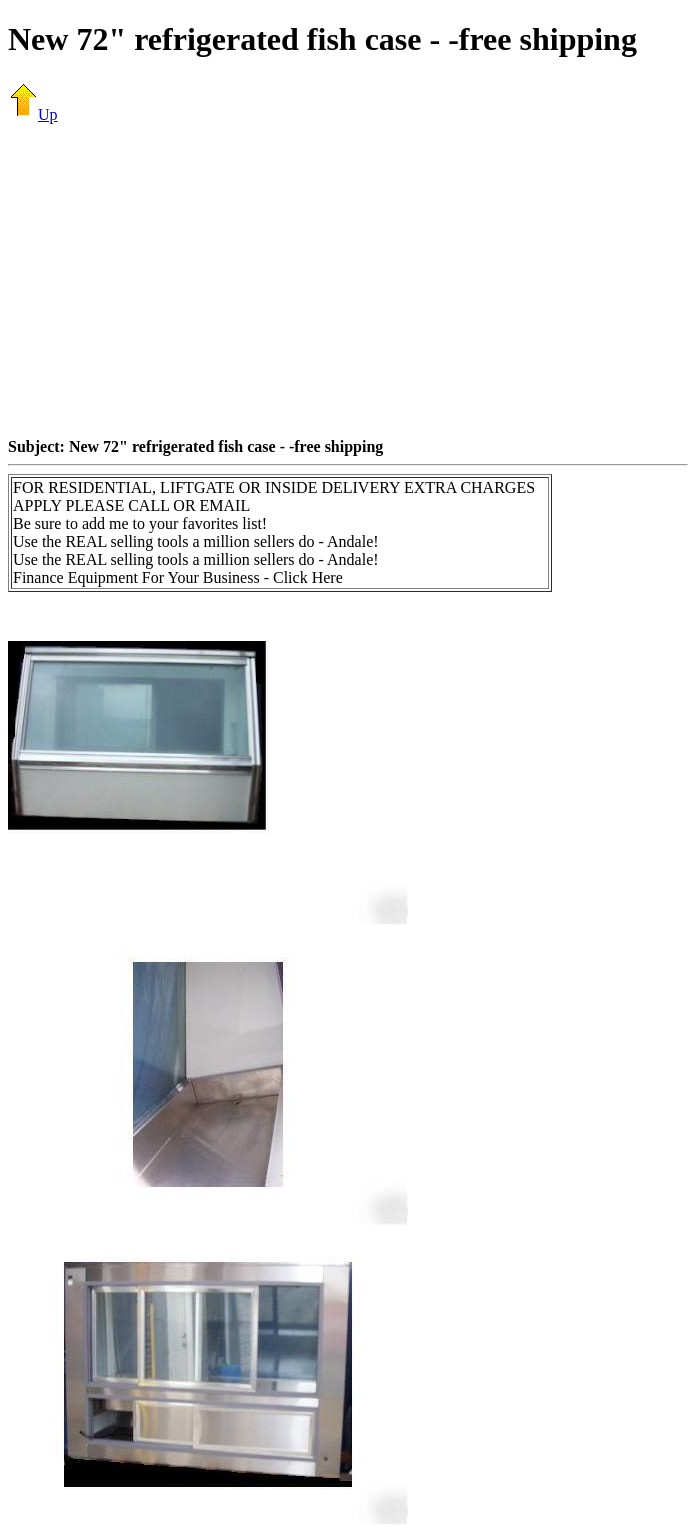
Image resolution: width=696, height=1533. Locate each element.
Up (33, 114)
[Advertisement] (352, 280)
